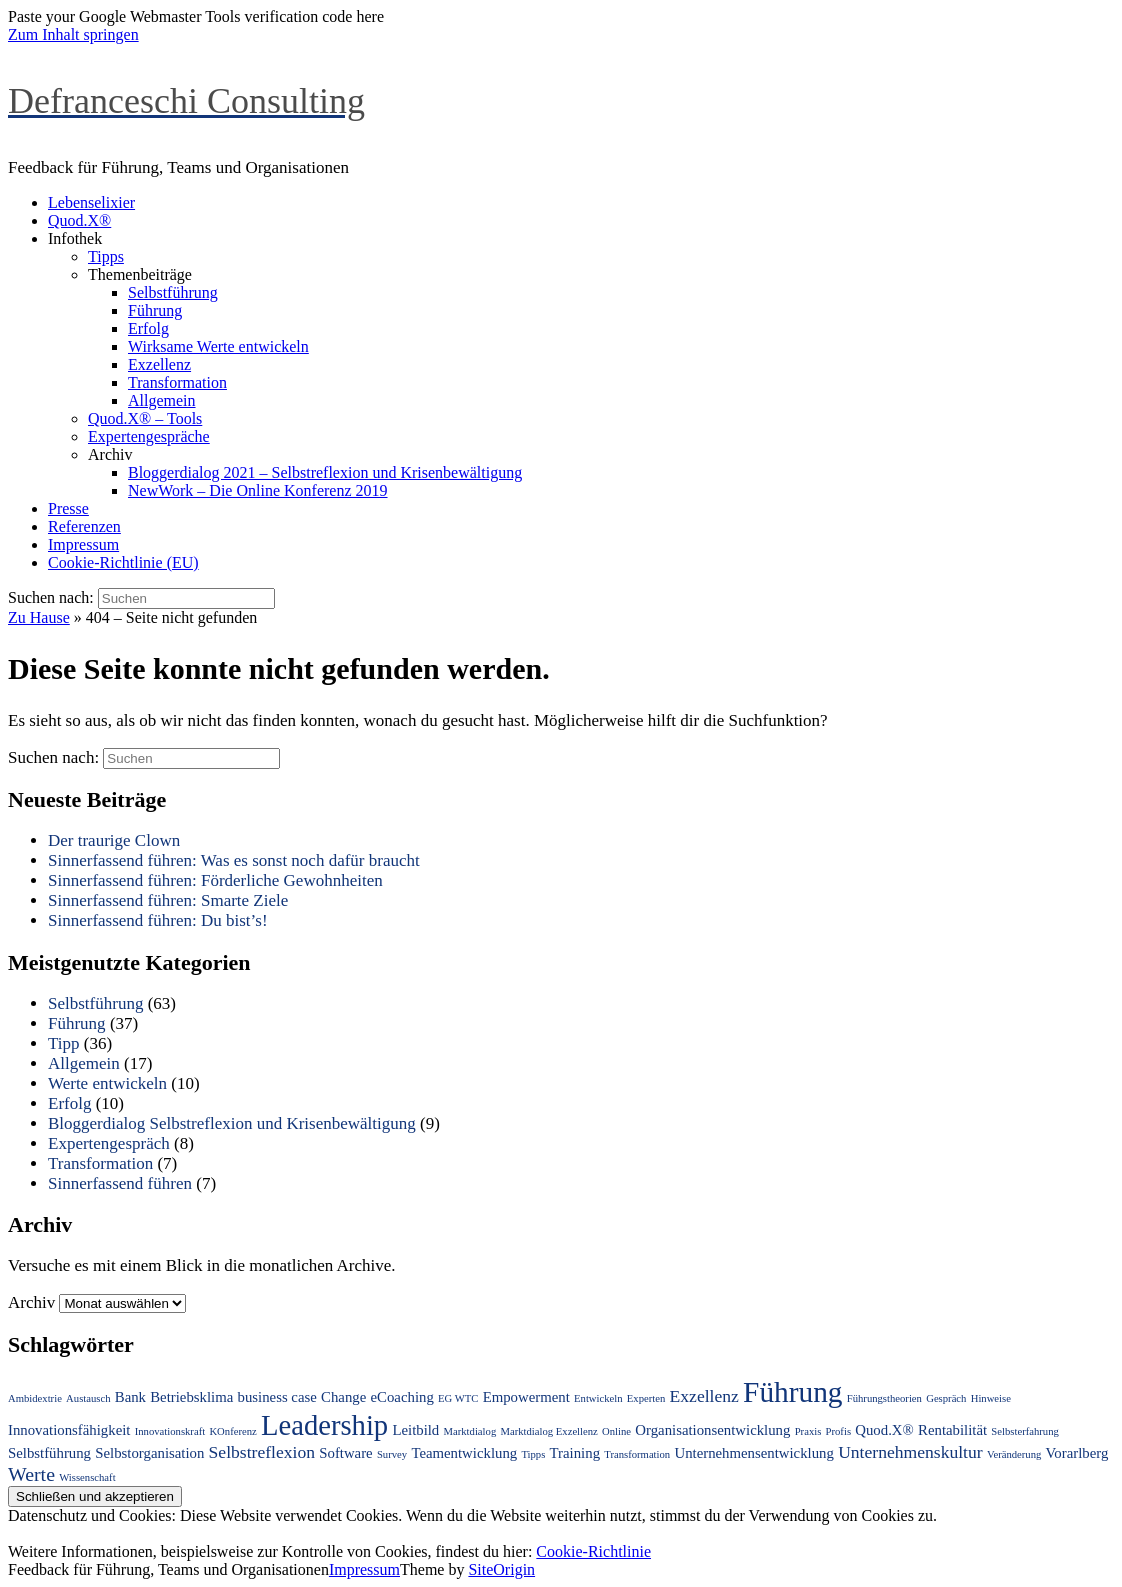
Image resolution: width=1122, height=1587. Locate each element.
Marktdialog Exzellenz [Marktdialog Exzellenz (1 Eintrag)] (548, 1431)
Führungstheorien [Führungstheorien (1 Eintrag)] (884, 1398)
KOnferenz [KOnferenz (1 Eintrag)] (232, 1431)
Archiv (110, 454)
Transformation (177, 382)
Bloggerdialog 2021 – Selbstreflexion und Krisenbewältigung (325, 472)
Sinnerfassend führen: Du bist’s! (158, 920)
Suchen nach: (51, 597)
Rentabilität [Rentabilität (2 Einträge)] (952, 1430)
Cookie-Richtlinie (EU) (123, 562)
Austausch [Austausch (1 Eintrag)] (88, 1398)
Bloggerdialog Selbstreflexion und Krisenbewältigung (232, 1123)
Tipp (64, 1043)
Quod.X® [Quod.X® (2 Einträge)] (884, 1430)
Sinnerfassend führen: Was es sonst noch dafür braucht (234, 860)
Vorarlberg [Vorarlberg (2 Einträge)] (1077, 1453)
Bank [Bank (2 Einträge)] (130, 1397)
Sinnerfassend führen (120, 1183)
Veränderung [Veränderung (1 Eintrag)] (1014, 1454)
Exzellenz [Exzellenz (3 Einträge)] (704, 1396)
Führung (155, 310)
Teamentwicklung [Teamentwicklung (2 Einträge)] (464, 1453)
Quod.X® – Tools (145, 418)
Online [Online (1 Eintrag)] (616, 1431)
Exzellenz (159, 364)
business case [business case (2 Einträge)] (277, 1397)
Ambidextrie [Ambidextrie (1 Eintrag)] (35, 1398)
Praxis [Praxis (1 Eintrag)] (808, 1431)
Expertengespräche (149, 436)
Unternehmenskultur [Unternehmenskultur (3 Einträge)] (910, 1452)
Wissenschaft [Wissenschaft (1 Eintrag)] (87, 1477)
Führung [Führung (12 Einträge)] (792, 1392)
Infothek (75, 238)
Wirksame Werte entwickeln (218, 346)
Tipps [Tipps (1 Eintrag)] (533, 1454)
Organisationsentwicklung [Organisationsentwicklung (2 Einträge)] (712, 1430)
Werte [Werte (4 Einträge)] (31, 1474)
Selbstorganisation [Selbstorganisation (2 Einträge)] (149, 1453)
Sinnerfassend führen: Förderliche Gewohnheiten (215, 880)
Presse (68, 508)
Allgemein (162, 400)
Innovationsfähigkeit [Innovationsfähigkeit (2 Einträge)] (69, 1430)
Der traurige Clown (114, 840)
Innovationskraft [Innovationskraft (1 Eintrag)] (170, 1431)
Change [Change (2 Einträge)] (343, 1397)
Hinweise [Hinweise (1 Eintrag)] (991, 1398)
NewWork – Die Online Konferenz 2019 (258, 490)
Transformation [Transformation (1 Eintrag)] (637, 1454)
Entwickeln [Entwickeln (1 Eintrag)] (598, 1398)
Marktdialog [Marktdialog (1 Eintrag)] (470, 1431)
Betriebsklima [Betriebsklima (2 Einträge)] (191, 1397)
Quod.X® (79, 220)
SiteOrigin (501, 1569)
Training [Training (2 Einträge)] (575, 1453)
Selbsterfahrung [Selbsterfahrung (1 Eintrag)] (1024, 1431)
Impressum (83, 544)
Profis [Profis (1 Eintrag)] (838, 1431)
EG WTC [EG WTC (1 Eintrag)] (458, 1398)
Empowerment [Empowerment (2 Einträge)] (526, 1397)
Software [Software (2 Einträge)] (345, 1453)
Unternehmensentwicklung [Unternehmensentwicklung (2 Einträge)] (753, 1453)
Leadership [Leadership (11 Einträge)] (324, 1425)
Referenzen (84, 526)
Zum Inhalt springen (73, 34)
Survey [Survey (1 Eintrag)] (392, 1454)
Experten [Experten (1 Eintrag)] (646, 1398)
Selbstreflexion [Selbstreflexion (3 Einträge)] (262, 1452)
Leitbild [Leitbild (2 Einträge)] (415, 1430)
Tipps (106, 256)
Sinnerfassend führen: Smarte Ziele (168, 900)
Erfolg (148, 328)
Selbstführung (173, 292)
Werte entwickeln (107, 1083)
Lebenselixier (91, 202)
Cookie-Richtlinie (593, 1551)
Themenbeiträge (140, 274)
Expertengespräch (109, 1143)
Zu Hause (39, 617)
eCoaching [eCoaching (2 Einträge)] (402, 1397)
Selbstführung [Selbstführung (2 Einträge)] (49, 1453)
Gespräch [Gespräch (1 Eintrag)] (946, 1398)
